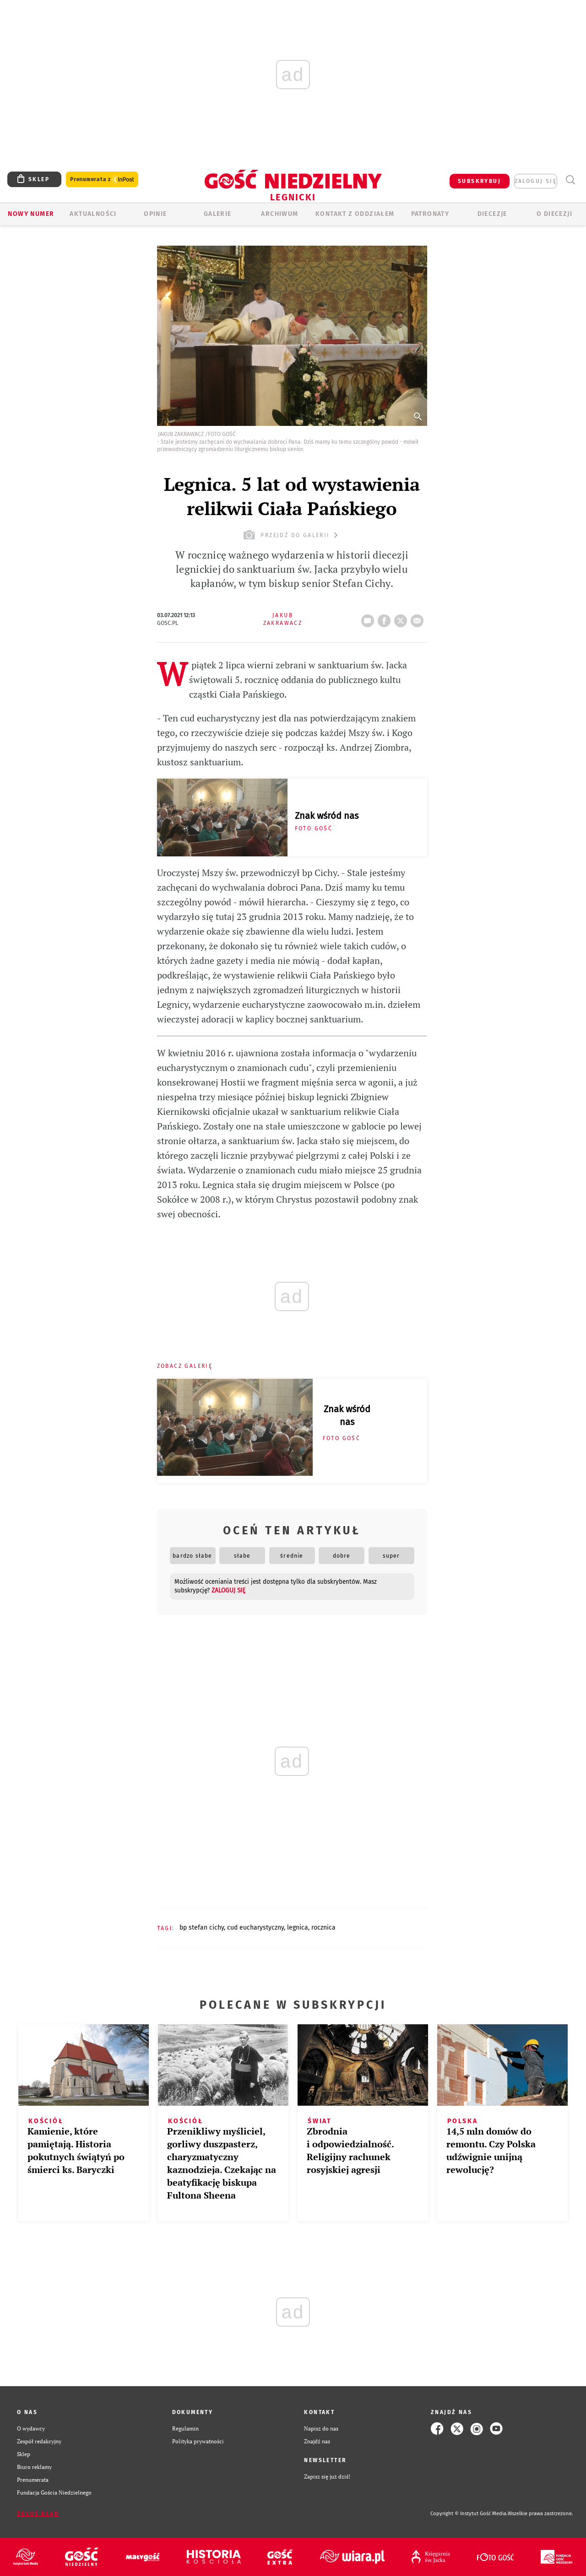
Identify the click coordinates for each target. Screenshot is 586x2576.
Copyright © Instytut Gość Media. (469, 2514)
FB (386, 618)
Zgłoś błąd (38, 2514)
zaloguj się (536, 181)
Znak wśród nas (326, 815)
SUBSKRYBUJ (479, 181)
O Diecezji (554, 214)
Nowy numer (31, 214)
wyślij (419, 618)
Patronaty (430, 214)
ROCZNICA (323, 1927)
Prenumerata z (102, 179)
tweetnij (402, 618)
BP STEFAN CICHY (201, 1927)
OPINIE (155, 214)
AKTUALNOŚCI (93, 214)
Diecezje (492, 214)
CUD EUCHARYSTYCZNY (255, 1927)
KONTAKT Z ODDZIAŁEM (355, 214)
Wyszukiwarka (570, 180)
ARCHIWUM (279, 214)
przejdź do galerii (292, 535)
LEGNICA (297, 1927)
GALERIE (218, 214)
